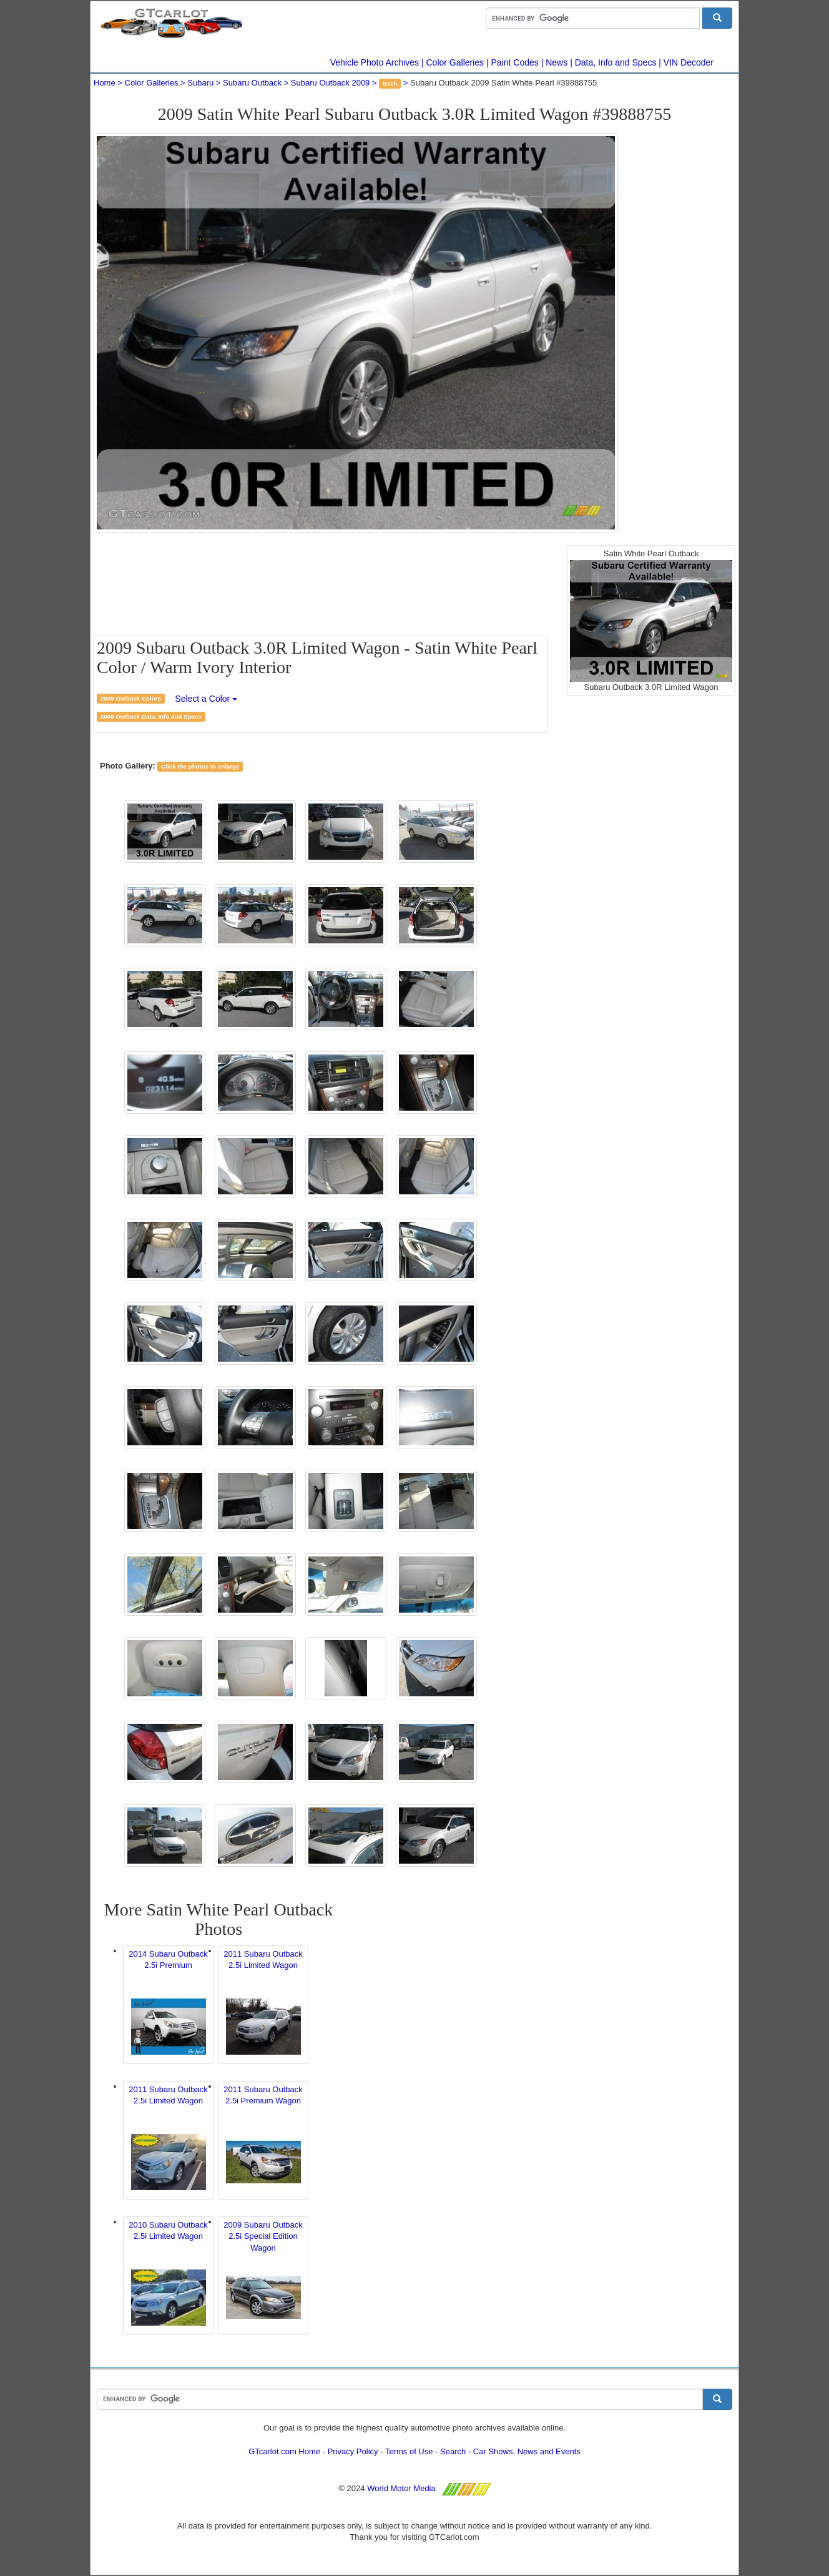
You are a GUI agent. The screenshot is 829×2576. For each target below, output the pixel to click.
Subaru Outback (252, 82)
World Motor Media (401, 2488)
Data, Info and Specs (616, 62)
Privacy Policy (353, 2451)
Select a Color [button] (206, 699)
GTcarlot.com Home (284, 2451)
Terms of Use (409, 2451)
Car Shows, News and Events (527, 2451)
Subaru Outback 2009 (330, 82)
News (556, 62)
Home (104, 82)
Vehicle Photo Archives (374, 62)
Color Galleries (455, 62)
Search (453, 2451)
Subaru (200, 82)
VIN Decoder (689, 62)
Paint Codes (515, 62)
